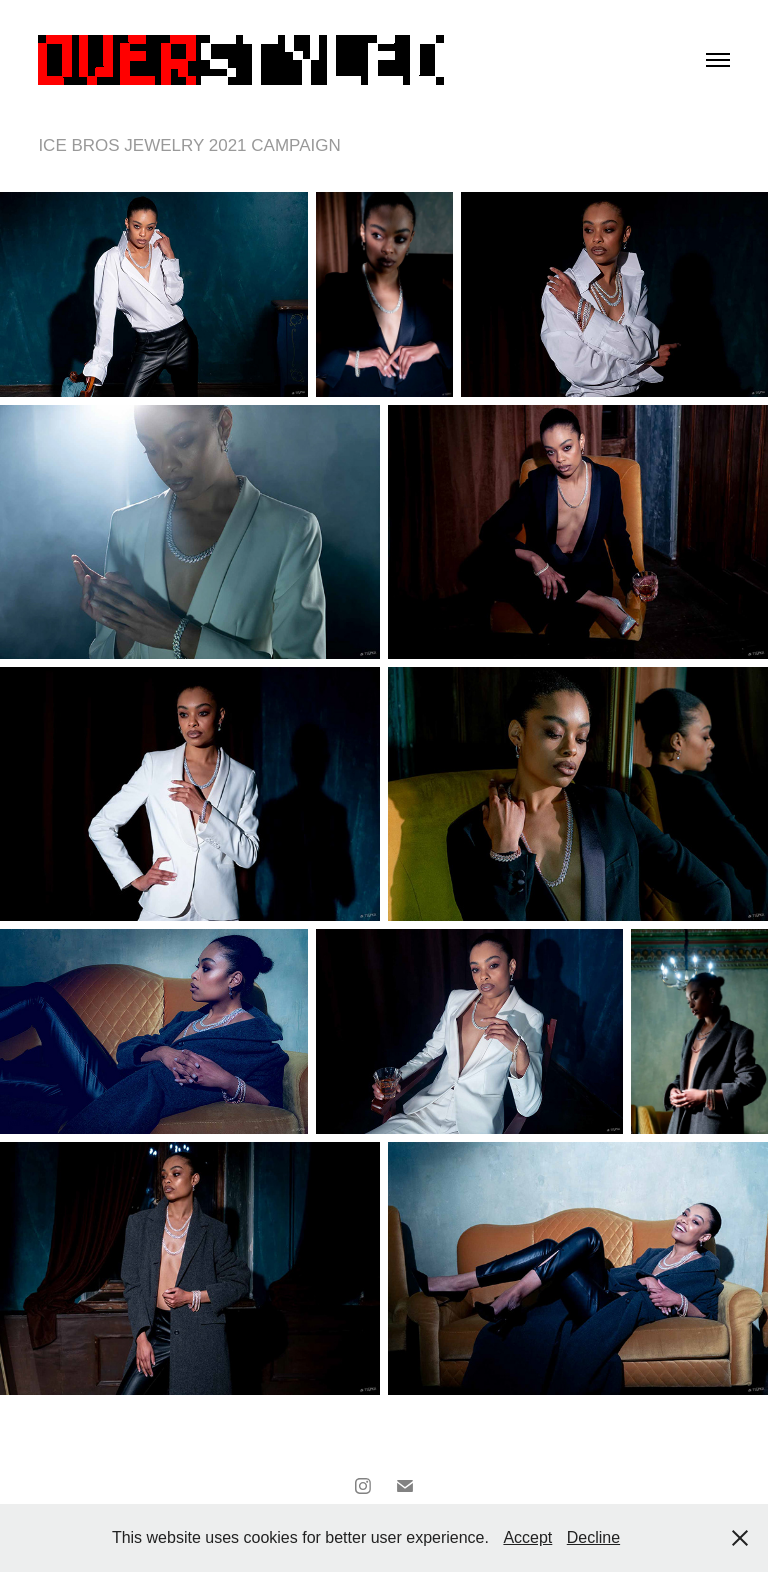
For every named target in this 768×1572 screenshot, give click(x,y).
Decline (593, 1537)
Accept (527, 1537)
